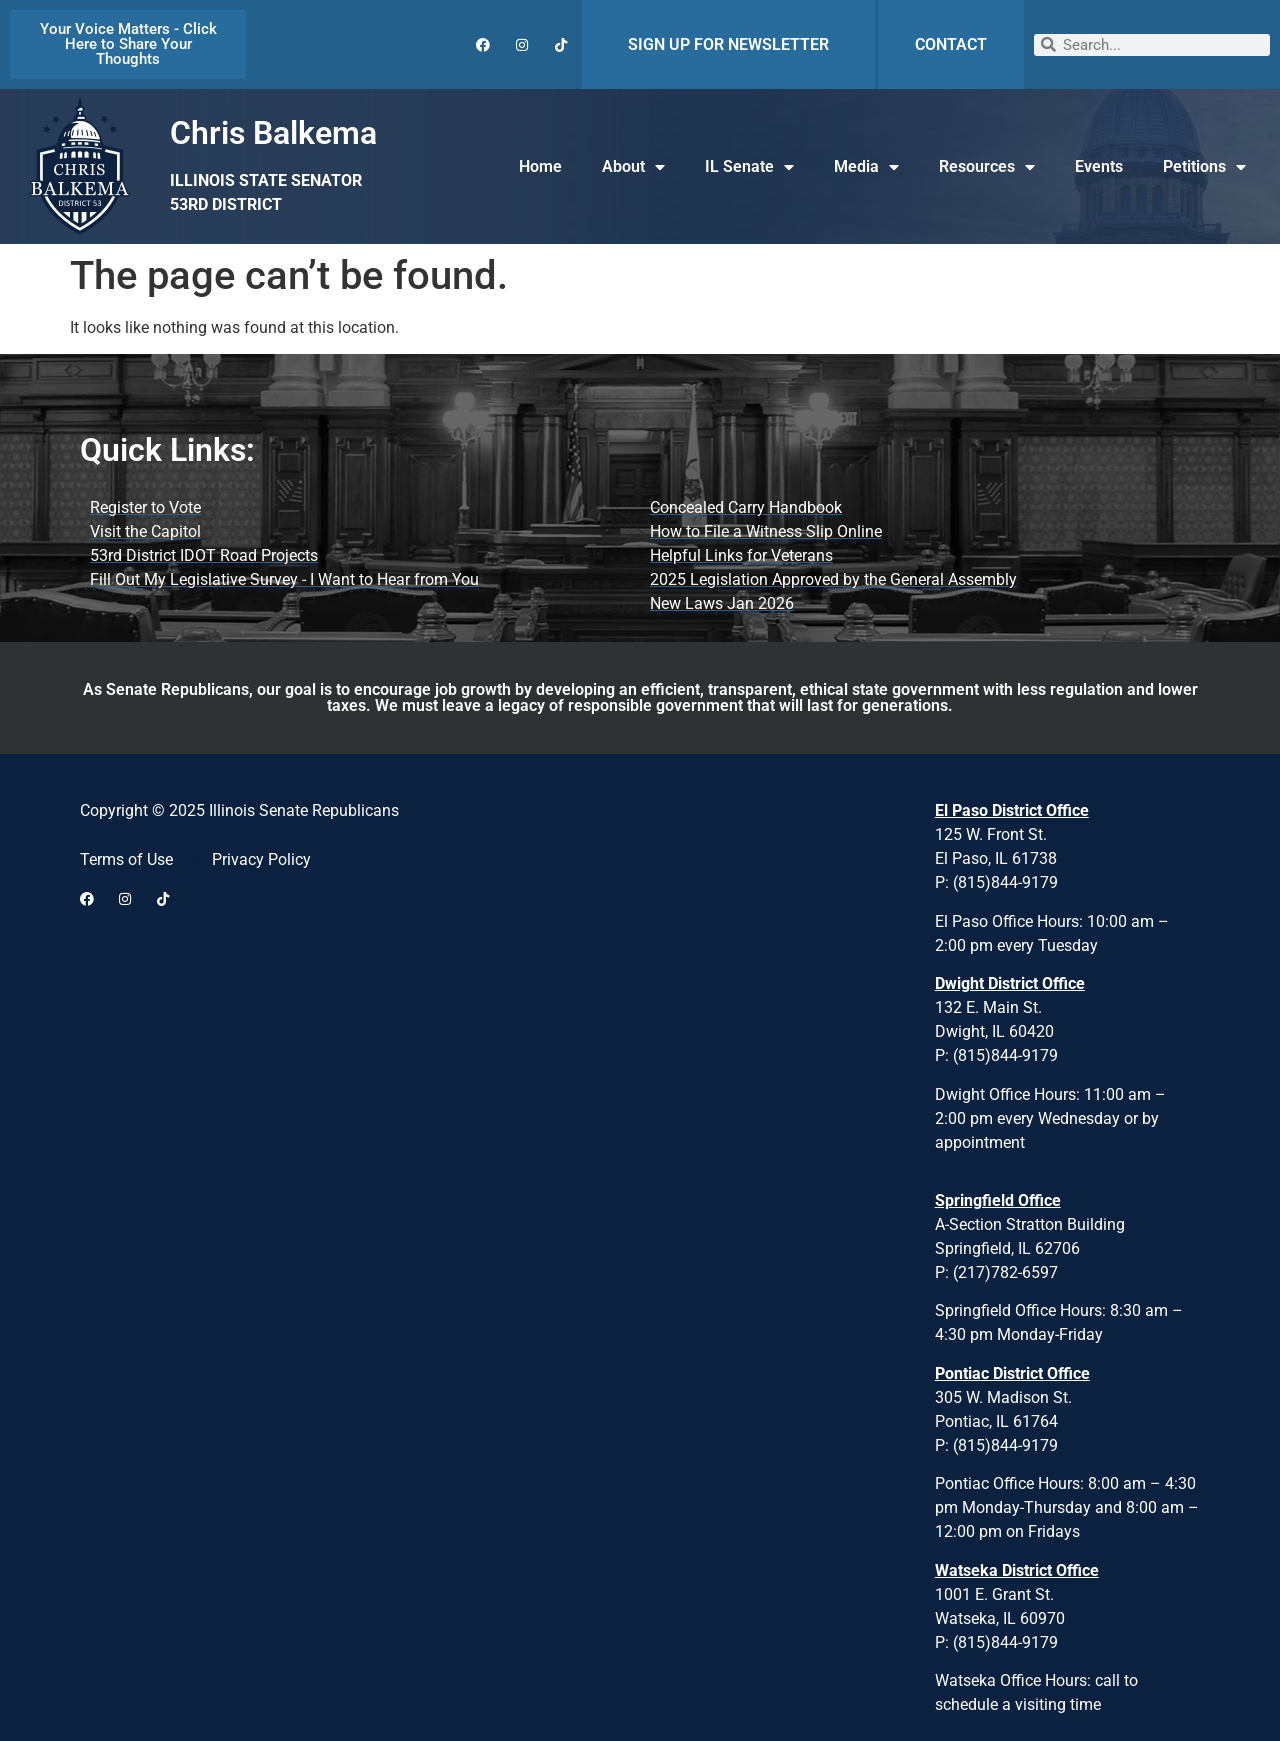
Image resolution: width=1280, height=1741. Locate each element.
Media (866, 167)
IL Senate (749, 167)
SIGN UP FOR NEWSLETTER (728, 44)
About (633, 167)
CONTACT (951, 44)
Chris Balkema (273, 133)
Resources (987, 167)
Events (1099, 166)
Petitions (1204, 167)
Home (540, 166)
